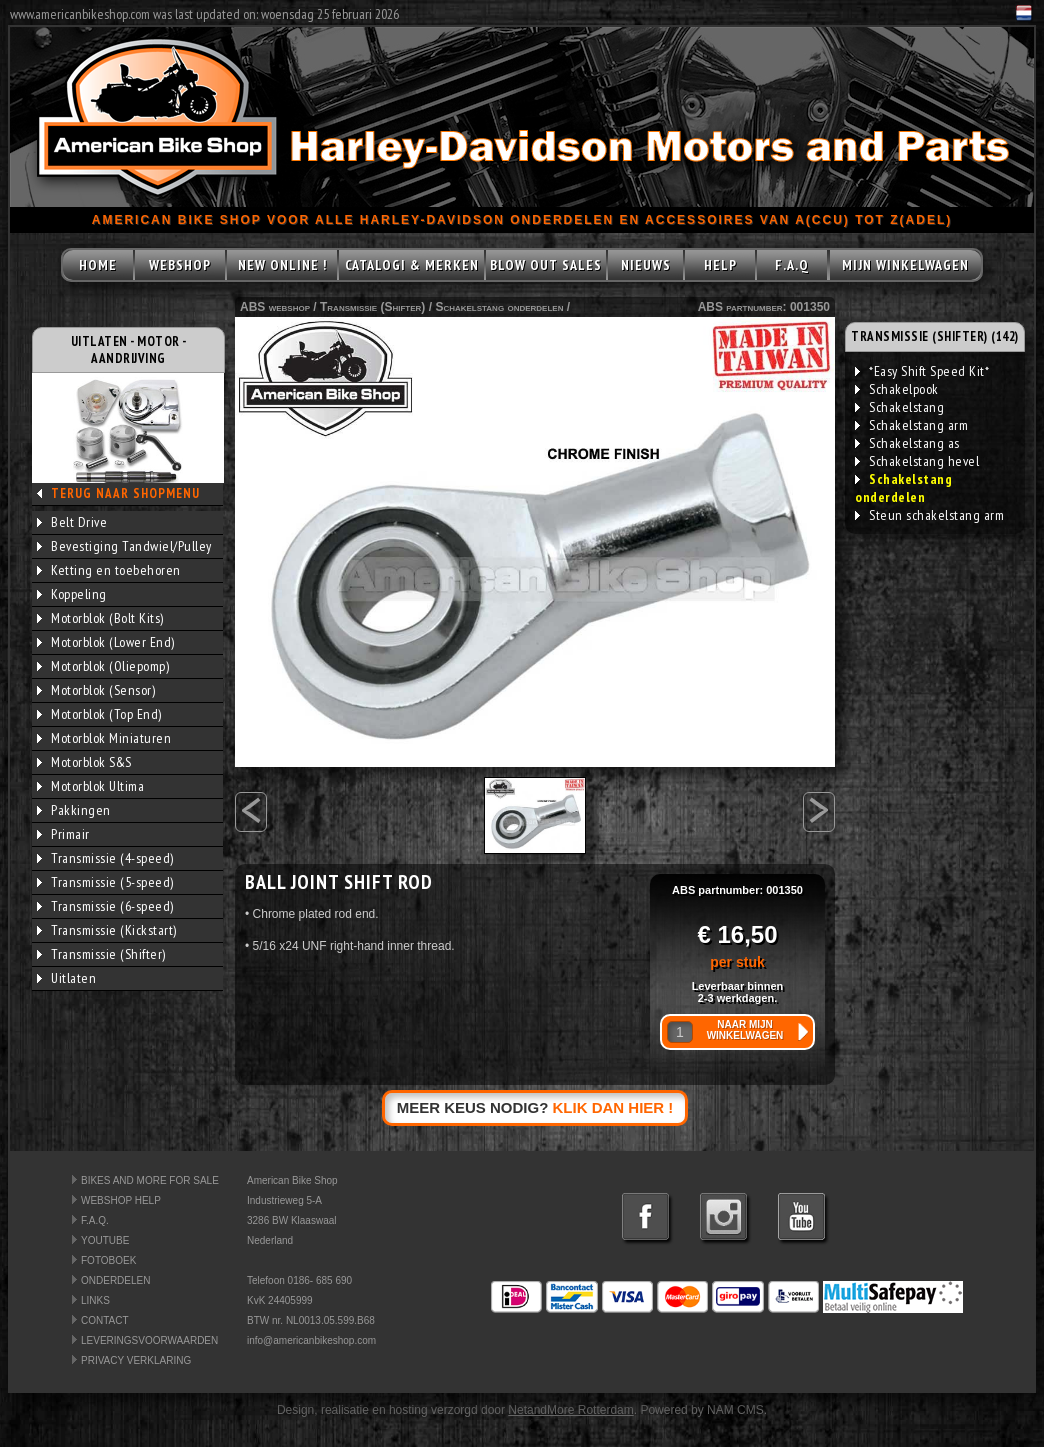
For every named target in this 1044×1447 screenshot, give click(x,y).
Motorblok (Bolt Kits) (100, 618)
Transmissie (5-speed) (105, 882)
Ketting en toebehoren (109, 570)
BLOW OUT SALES (546, 265)
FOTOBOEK (108, 1260)
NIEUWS (646, 265)
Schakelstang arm (911, 425)
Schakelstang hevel (917, 461)
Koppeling (72, 594)
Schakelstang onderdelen (499, 307)
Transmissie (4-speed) (105, 858)
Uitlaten (66, 978)
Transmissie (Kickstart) (107, 930)
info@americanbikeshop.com (311, 1340)
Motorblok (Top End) (99, 714)
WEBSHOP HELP (121, 1200)
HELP (720, 265)
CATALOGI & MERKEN (412, 265)
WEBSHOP (180, 265)
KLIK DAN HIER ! (613, 1107)
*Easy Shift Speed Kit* (922, 371)
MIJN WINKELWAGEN (905, 265)
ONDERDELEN (115, 1280)
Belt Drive (72, 522)
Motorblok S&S (84, 762)
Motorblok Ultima (90, 786)
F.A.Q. (95, 1220)
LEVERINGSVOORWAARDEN (149, 1340)
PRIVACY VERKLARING (136, 1360)
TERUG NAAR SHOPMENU (125, 493)
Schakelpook (897, 389)
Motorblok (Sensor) (96, 690)
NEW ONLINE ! (282, 265)
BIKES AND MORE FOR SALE (150, 1180)
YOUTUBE (105, 1240)
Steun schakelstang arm (929, 515)
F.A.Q (792, 265)
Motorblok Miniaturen (104, 738)
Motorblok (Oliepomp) (103, 666)
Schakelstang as (907, 443)
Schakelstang (899, 407)
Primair (63, 834)
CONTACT (105, 1320)
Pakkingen (74, 810)
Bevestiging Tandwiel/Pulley (124, 546)
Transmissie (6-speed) (105, 906)
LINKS (95, 1300)
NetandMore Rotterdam (570, 1410)
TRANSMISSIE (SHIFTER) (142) (935, 336)
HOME (98, 265)
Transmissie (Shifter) (101, 954)
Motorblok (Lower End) (106, 642)
